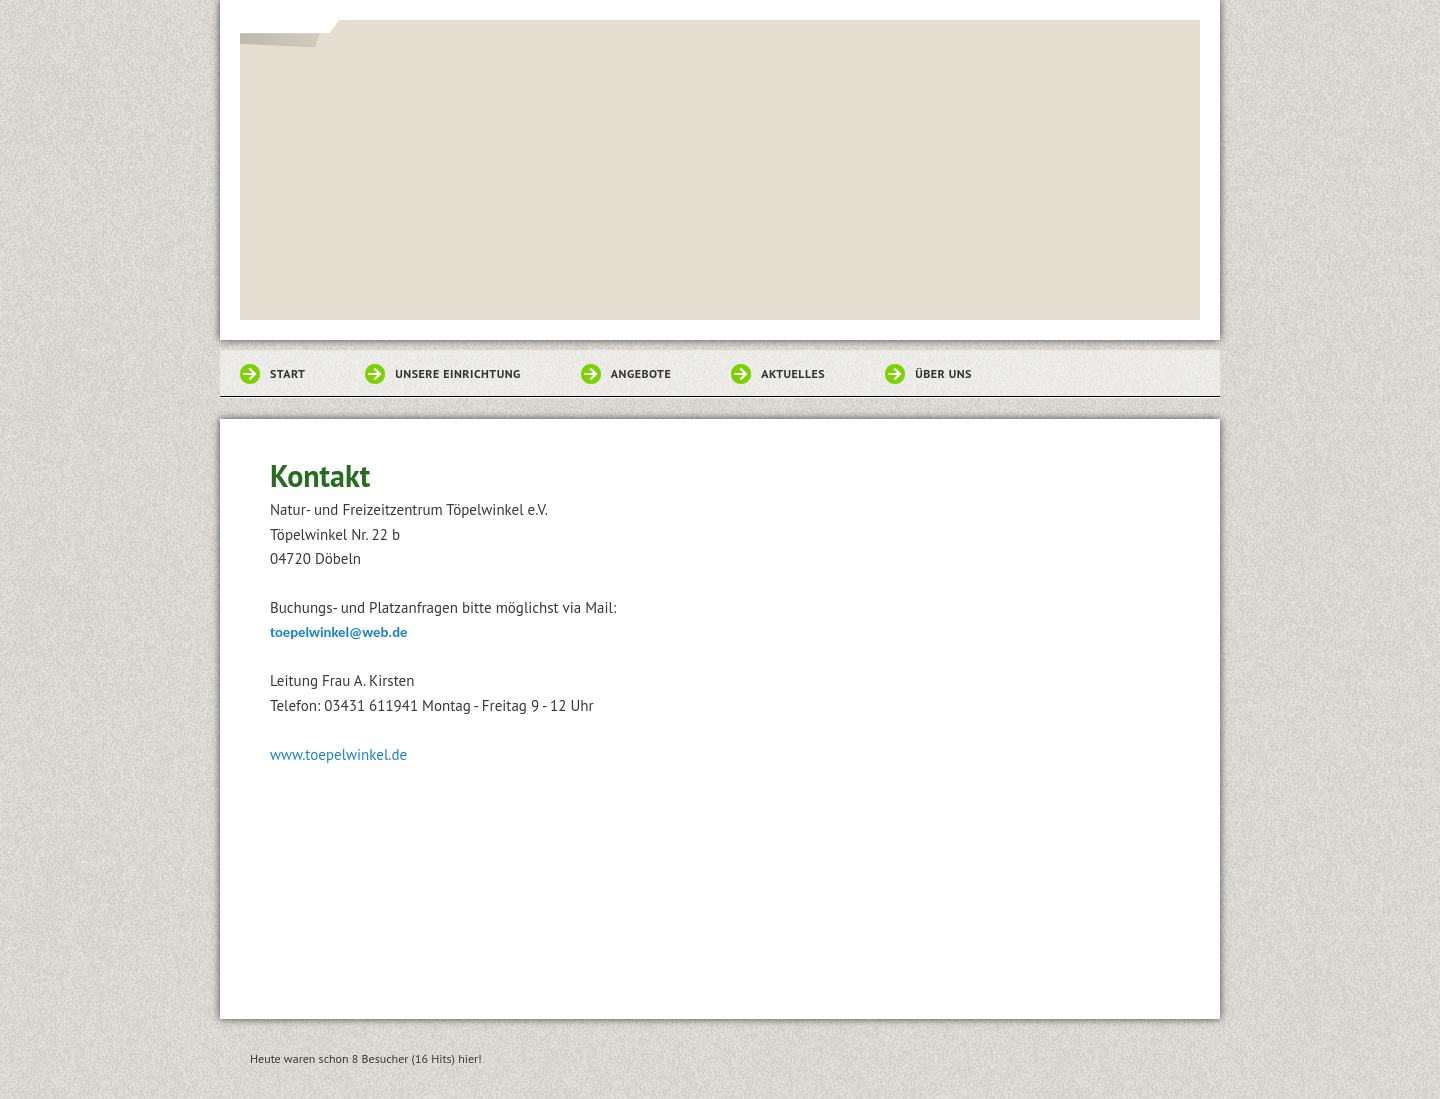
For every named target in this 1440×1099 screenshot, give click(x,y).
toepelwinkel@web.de (338, 632)
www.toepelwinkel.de (338, 754)
